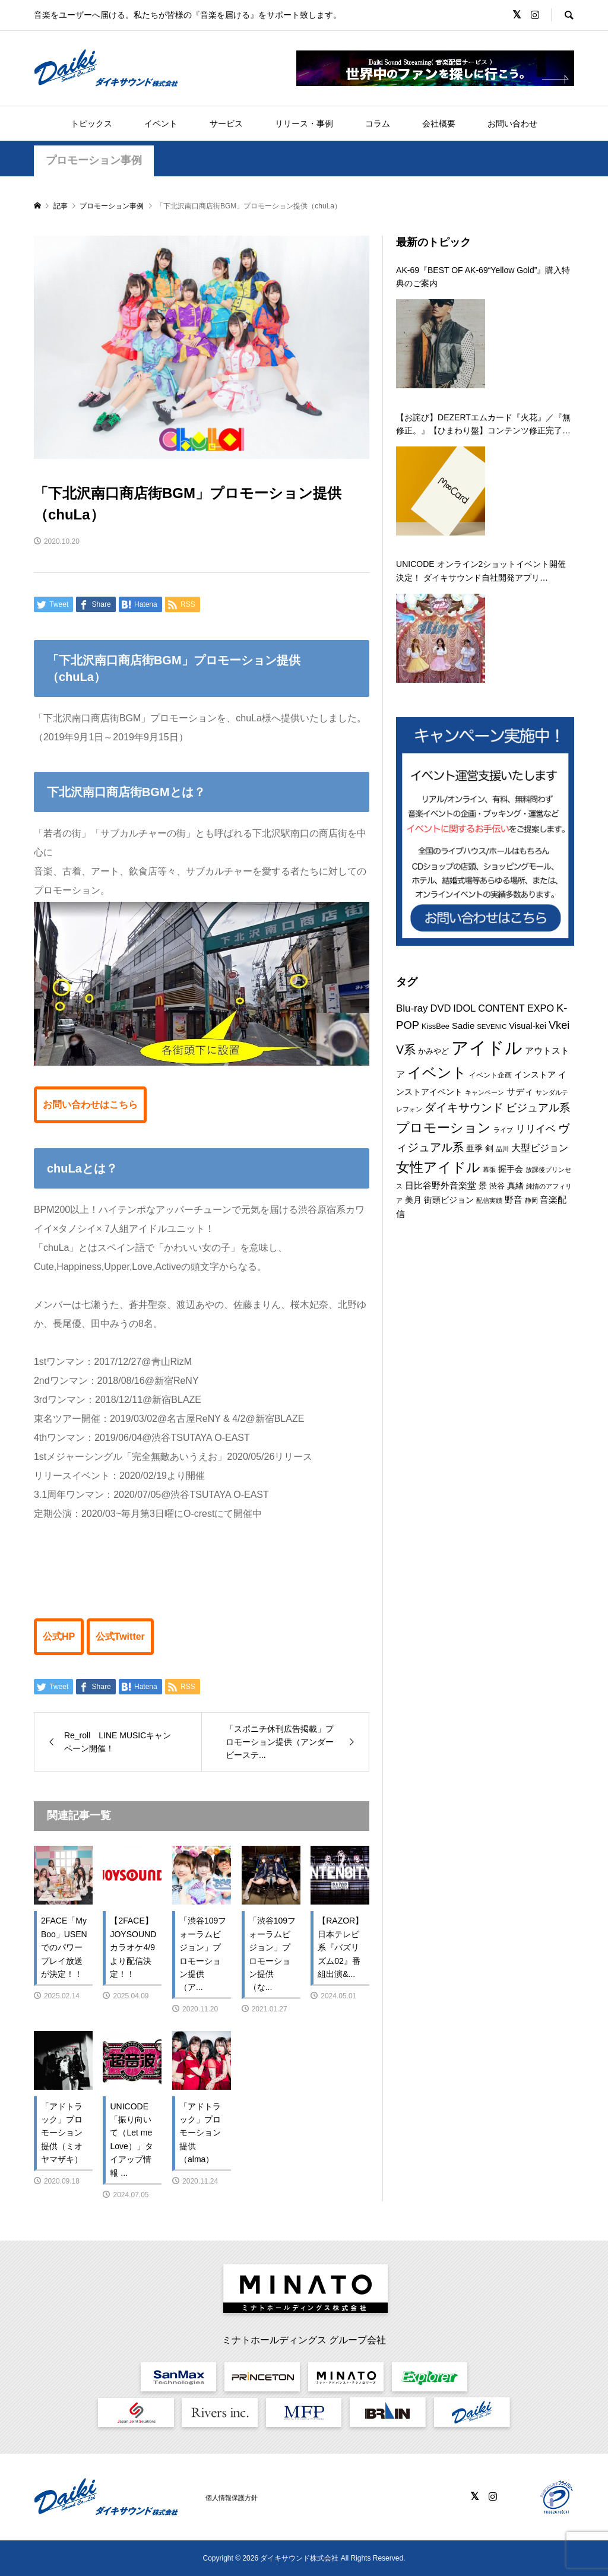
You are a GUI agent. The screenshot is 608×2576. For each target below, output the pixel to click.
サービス (226, 123)
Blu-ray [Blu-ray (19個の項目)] (412, 1008)
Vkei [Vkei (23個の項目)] (559, 1025)
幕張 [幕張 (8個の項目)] (489, 1169)
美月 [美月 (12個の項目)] (413, 1200)
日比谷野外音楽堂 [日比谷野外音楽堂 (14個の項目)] (440, 1185)
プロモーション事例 (94, 160)
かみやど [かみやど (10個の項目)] (433, 1051)
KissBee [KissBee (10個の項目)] (435, 1026)
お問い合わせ (512, 123)
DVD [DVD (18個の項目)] (440, 1008)
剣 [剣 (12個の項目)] (489, 1148)
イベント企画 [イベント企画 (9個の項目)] (490, 1075)
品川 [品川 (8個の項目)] (502, 1148)
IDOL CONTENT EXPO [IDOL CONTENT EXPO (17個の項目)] (503, 1008)
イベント (161, 123)
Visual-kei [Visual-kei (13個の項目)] (527, 1026)
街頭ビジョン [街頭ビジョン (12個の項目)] (449, 1200)
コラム (377, 123)
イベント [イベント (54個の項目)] (437, 1073)
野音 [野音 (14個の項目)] (513, 1199)
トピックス (91, 123)
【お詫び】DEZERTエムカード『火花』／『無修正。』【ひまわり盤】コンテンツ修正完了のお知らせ (483, 425)
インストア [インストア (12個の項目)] (535, 1074)
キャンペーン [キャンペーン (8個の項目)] (484, 1092)
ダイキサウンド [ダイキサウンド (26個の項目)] (464, 1107)
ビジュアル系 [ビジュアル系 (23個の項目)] (538, 1108)
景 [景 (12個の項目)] (483, 1185)
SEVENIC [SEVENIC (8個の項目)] (491, 1026)
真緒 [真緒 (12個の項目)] (515, 1185)
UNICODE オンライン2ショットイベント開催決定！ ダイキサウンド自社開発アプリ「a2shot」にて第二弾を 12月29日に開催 (481, 571)
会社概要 (438, 123)
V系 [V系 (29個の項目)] (406, 1049)
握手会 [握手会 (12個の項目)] (510, 1169)
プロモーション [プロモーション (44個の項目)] (443, 1127)
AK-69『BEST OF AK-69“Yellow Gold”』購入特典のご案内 (483, 276)
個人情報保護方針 (231, 2497)
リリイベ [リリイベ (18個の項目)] (535, 1129)
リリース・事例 (304, 123)
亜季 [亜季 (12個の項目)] (474, 1148)
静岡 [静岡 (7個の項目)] (531, 1200)
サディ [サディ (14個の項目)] (519, 1091)
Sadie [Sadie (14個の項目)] (463, 1026)
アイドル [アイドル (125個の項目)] (486, 1047)
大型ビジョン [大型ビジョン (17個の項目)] (539, 1147)
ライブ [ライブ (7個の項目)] (503, 1129)
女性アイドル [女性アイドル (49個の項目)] (438, 1167)
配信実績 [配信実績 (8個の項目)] (489, 1200)
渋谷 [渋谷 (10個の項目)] (497, 1185)
